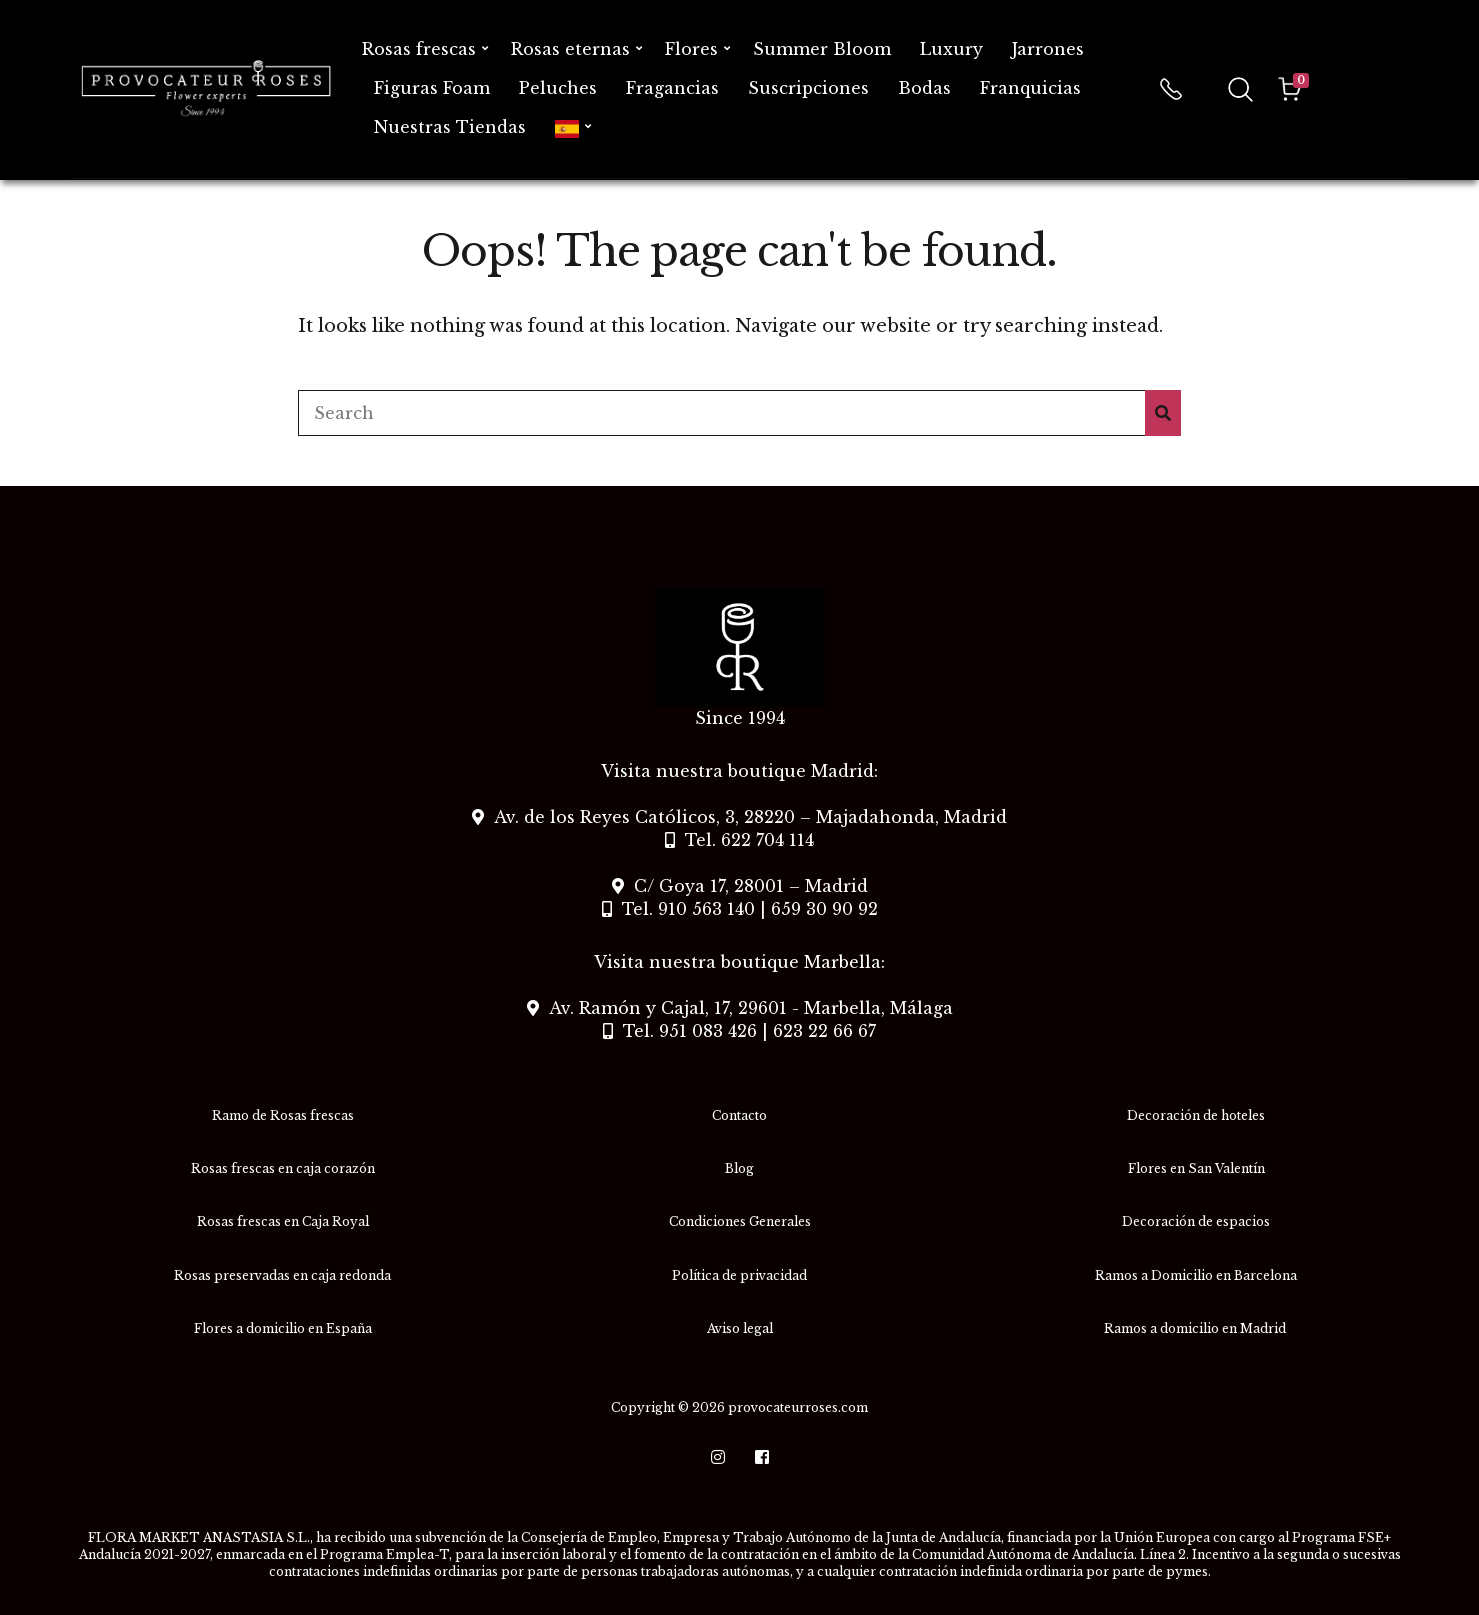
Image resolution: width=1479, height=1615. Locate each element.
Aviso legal (740, 1328)
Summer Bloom (822, 49)
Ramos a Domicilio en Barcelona (1196, 1275)
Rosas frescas (419, 49)
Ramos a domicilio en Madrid (1196, 1328)
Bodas (924, 88)
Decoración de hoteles (1196, 1115)
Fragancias (672, 88)
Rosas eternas (570, 49)
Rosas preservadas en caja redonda (282, 1275)
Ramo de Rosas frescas (283, 1115)
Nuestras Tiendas (450, 127)
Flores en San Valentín (1196, 1168)
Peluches (558, 88)
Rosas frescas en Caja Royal (283, 1221)
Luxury (951, 49)
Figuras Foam (432, 88)
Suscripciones (808, 88)
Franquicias (1030, 88)
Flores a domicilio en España (283, 1328)
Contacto (739, 1115)
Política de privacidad (739, 1275)
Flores (691, 49)
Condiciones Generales (740, 1221)
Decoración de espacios (1196, 1221)
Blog (739, 1168)
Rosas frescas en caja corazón (283, 1168)
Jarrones (1048, 49)
